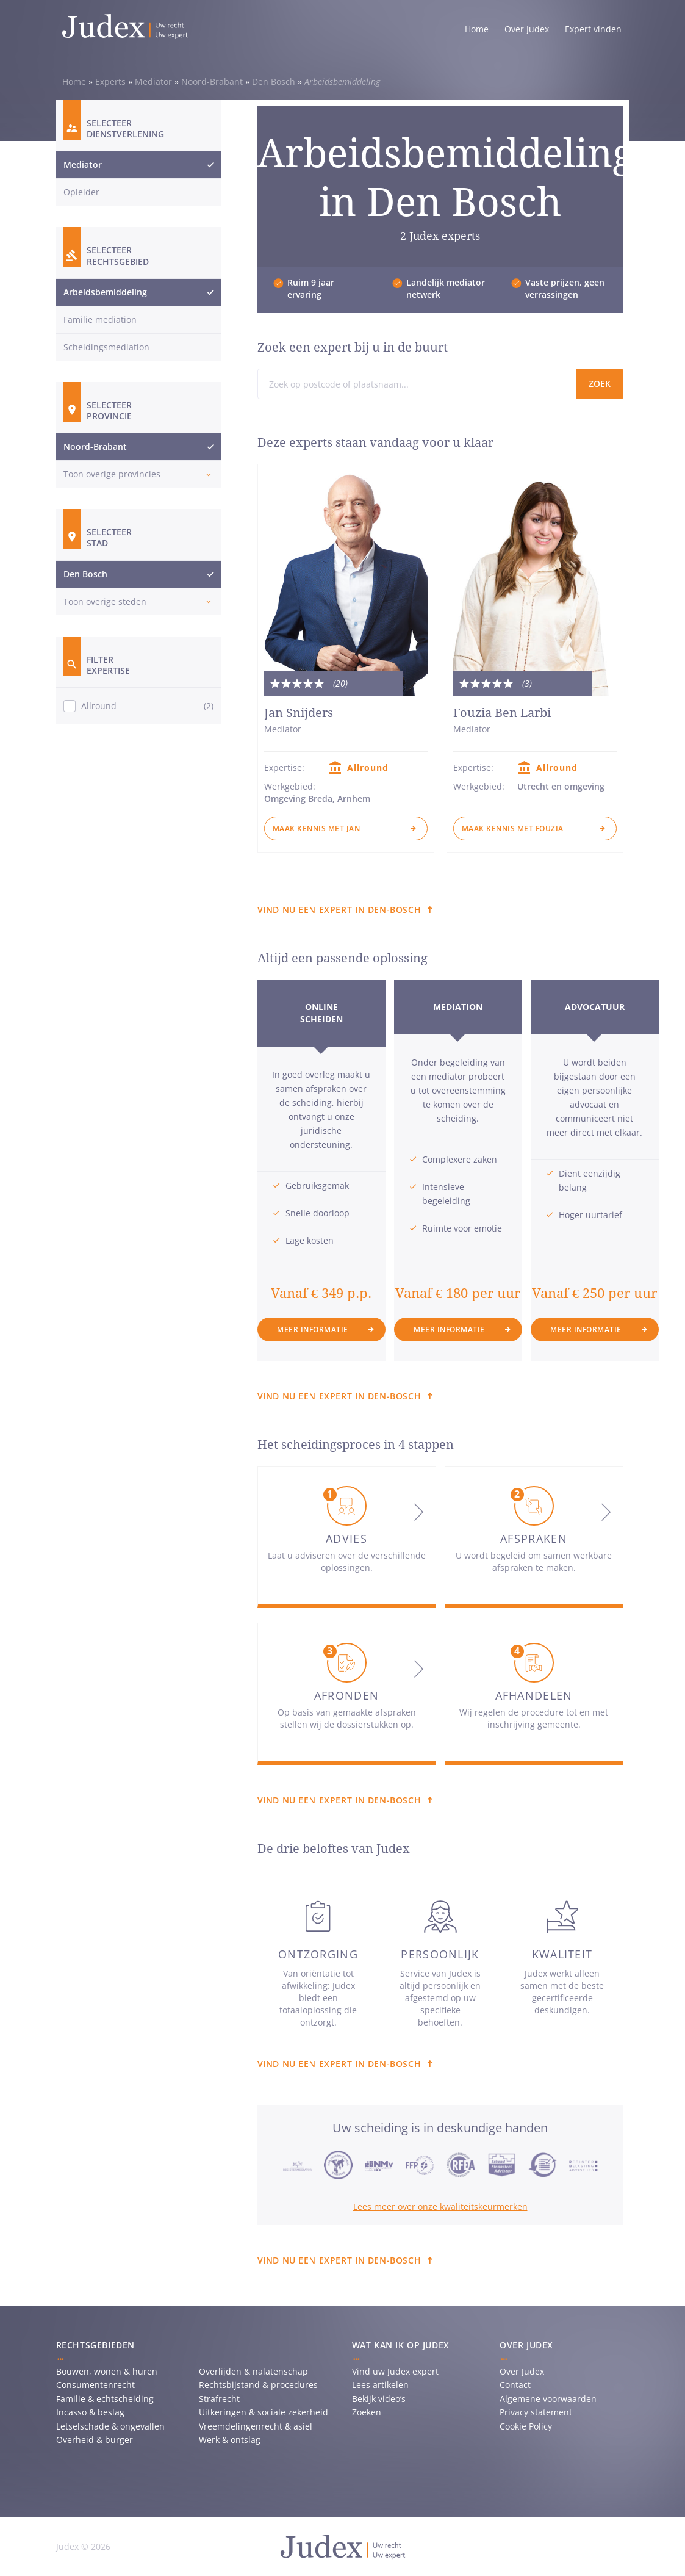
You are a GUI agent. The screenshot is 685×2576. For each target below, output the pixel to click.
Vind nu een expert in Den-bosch (339, 909)
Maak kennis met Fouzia (513, 828)
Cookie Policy (526, 2426)
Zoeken (366, 2412)
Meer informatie (312, 1329)
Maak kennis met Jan (316, 828)
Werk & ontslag (229, 2439)
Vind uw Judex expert (395, 2371)
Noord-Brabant (212, 81)
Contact (515, 2384)
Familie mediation (100, 319)
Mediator (153, 81)
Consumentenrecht (95, 2384)
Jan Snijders (298, 712)
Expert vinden (593, 29)
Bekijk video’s (379, 2399)
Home (477, 29)
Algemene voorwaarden (548, 2399)
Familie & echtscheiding (105, 2399)
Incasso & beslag (90, 2412)
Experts (110, 81)
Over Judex (526, 29)
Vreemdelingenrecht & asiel (255, 2426)
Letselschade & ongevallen (110, 2426)
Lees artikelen (380, 2384)
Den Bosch (273, 81)
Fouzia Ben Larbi (502, 712)
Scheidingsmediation (106, 347)
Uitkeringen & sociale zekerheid (263, 2412)
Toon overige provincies (111, 474)
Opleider (81, 192)
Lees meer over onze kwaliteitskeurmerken (440, 2206)
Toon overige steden (104, 601)
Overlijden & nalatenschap (253, 2371)
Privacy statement (536, 2412)
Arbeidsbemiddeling (105, 292)
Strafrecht (219, 2399)
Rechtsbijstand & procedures (258, 2384)
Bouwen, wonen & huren (106, 2371)
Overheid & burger (94, 2439)
